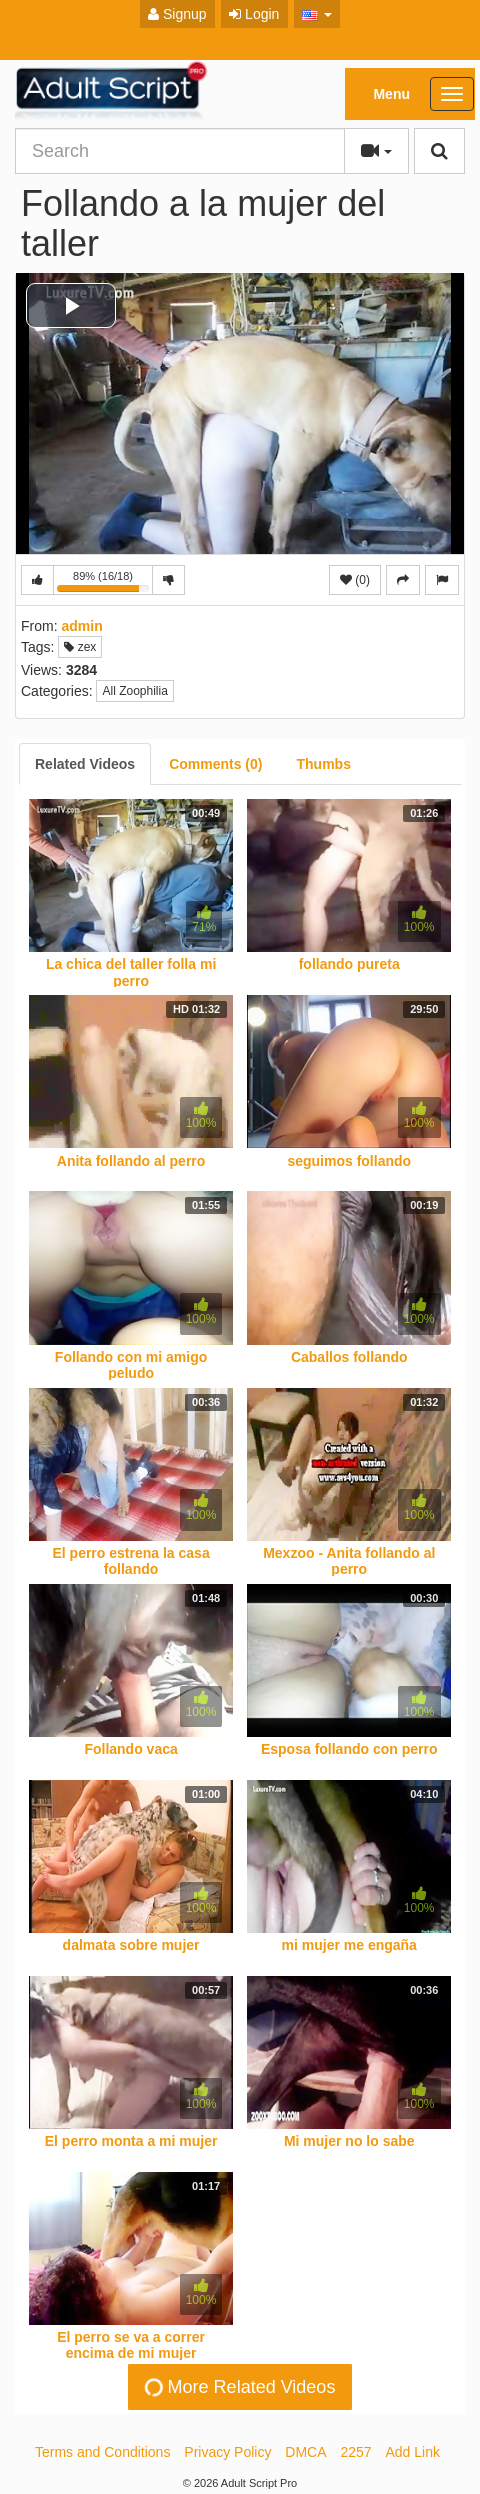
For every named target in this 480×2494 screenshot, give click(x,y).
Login (254, 14)
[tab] (85, 764)
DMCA (305, 2452)
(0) (355, 580)
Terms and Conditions (102, 2452)
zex (80, 647)
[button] (317, 14)
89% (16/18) (105, 582)
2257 (355, 2452)
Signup (177, 14)
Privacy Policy (227, 2452)
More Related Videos (238, 2386)
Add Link (413, 2452)
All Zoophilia (134, 691)
